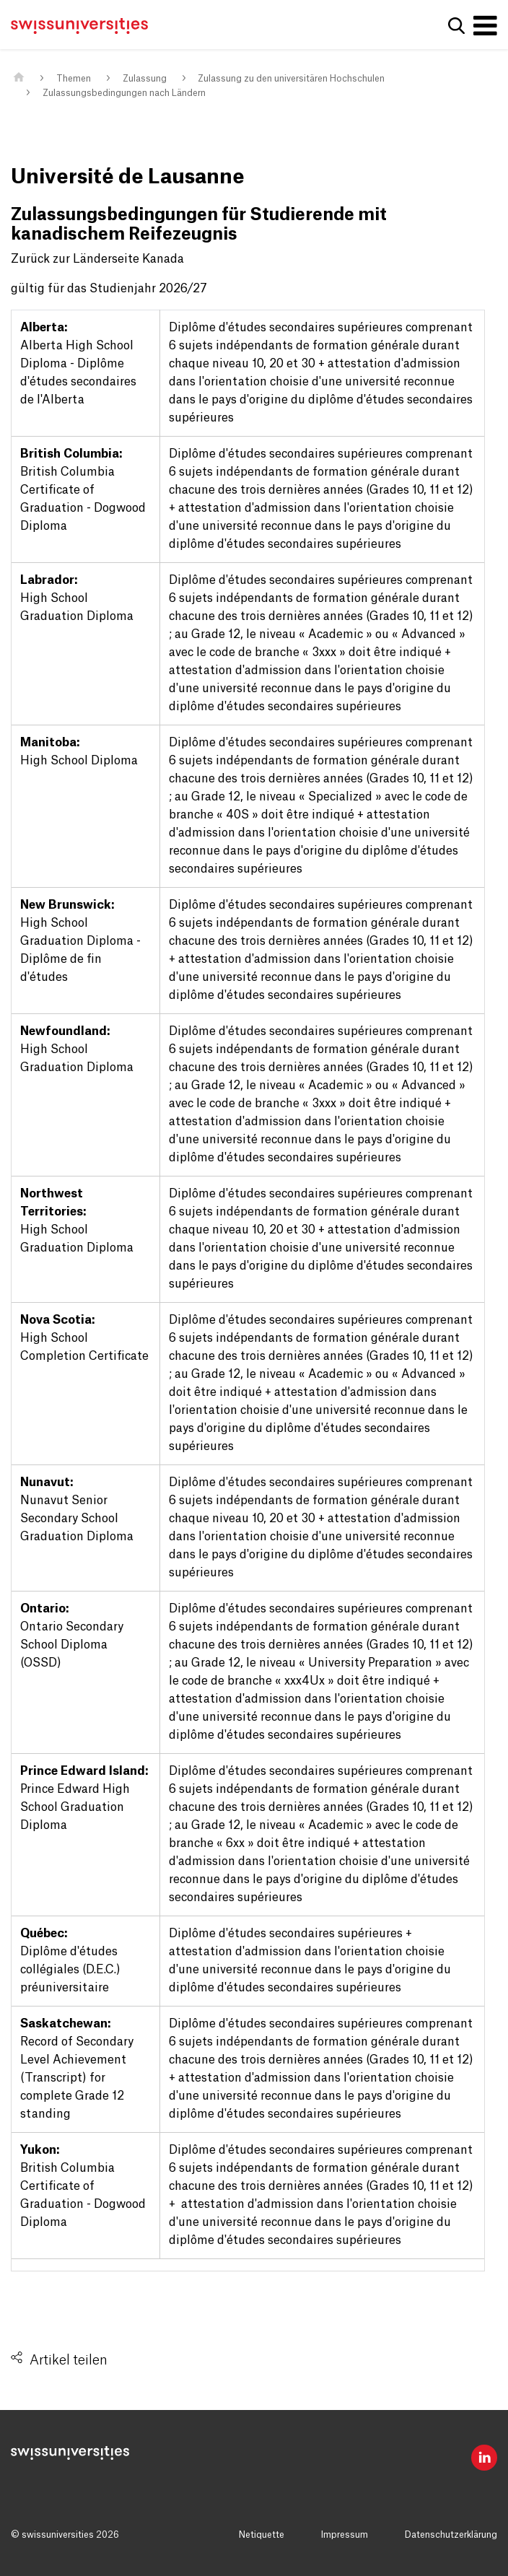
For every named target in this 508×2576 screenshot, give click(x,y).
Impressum (344, 2535)
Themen (73, 78)
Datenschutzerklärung (451, 2535)
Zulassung (145, 78)
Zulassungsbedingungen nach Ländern (124, 93)
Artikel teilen (69, 2360)
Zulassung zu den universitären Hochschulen (291, 78)
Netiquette (261, 2535)
